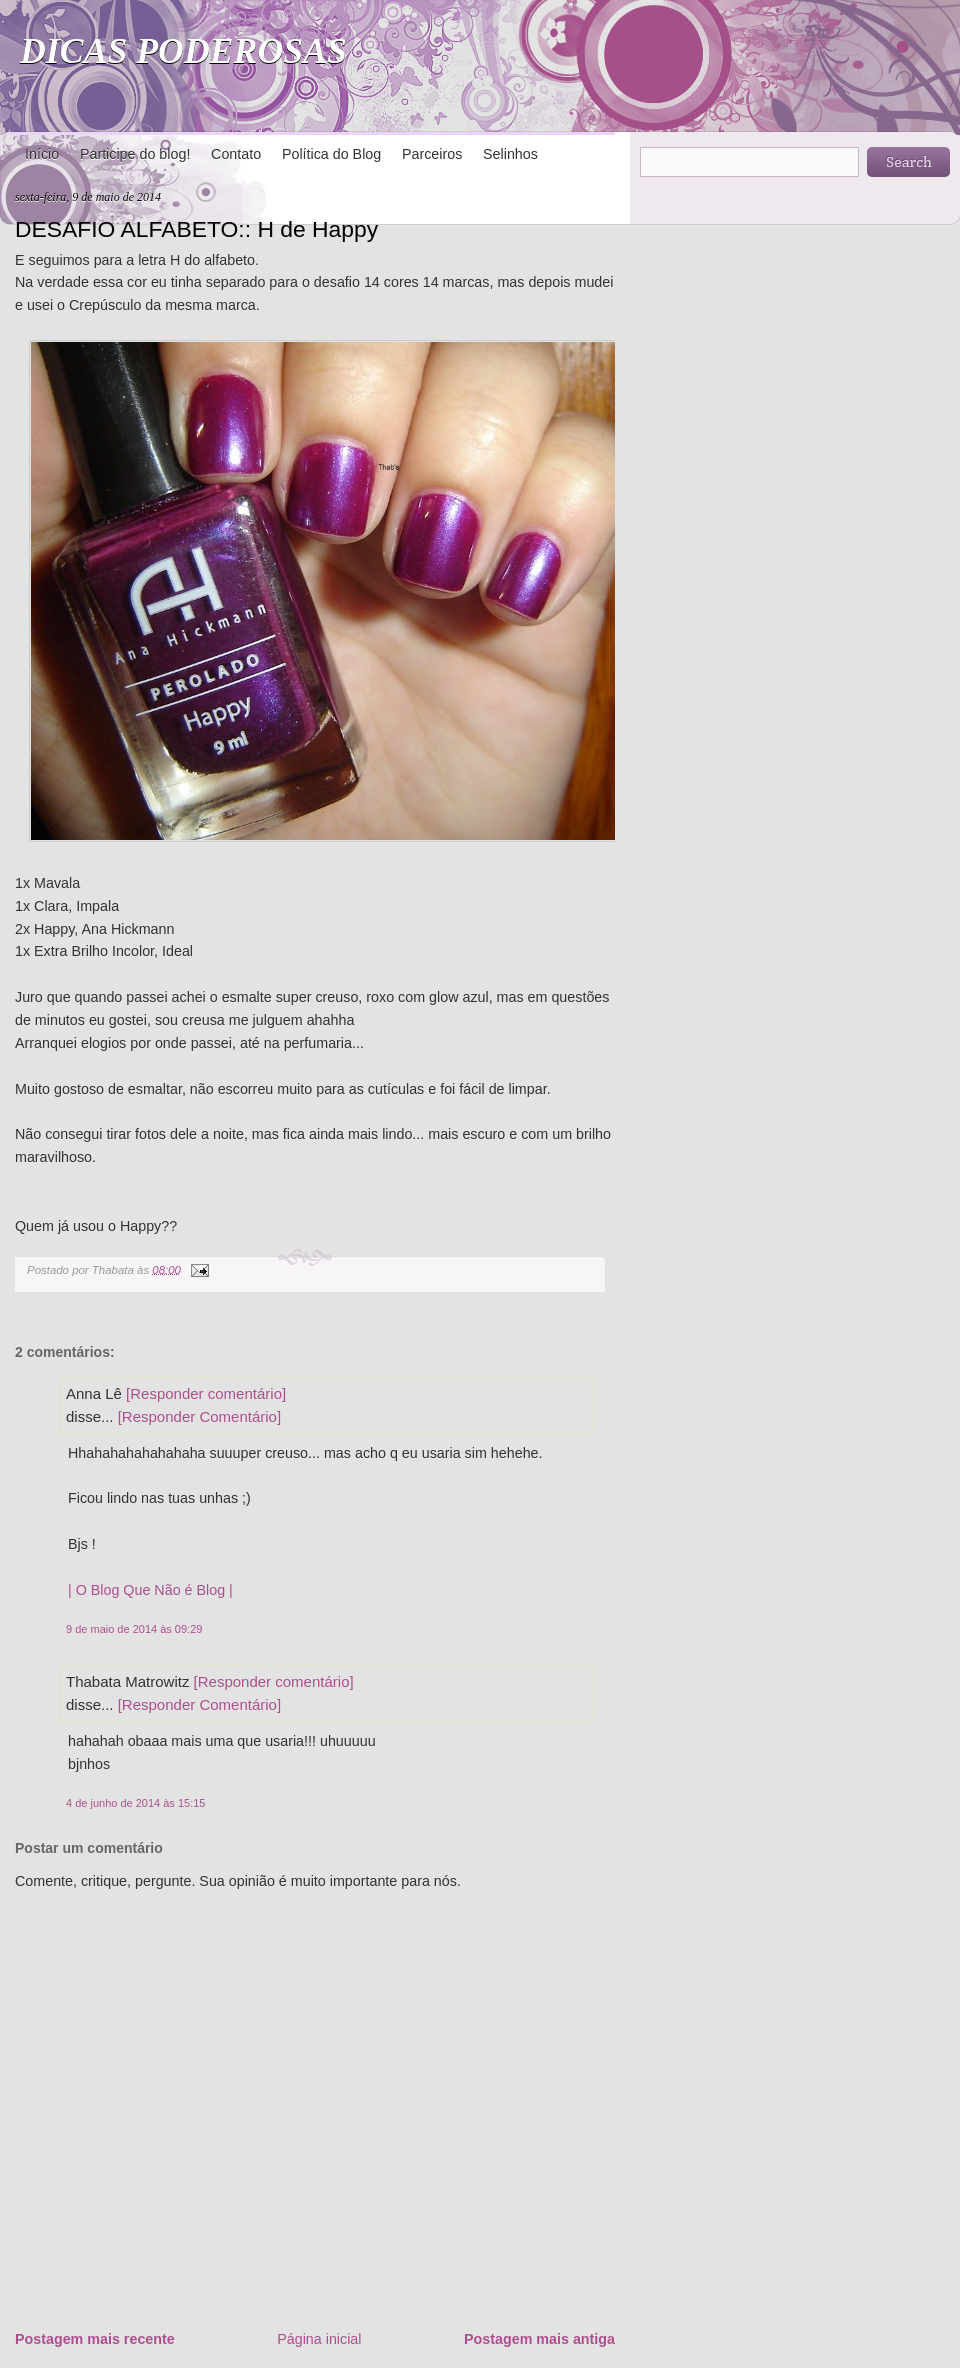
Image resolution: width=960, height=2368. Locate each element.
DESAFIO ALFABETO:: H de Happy (196, 229)
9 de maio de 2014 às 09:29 (134, 1629)
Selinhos (510, 154)
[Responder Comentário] (199, 1416)
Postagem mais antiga (539, 2339)
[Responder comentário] (206, 1393)
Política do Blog (331, 154)
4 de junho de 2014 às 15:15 (135, 1803)
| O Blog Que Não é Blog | (150, 1590)
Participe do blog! (135, 154)
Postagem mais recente (95, 2339)
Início (42, 154)
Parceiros (432, 154)
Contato (236, 154)
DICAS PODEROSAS (183, 51)
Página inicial (319, 2339)
